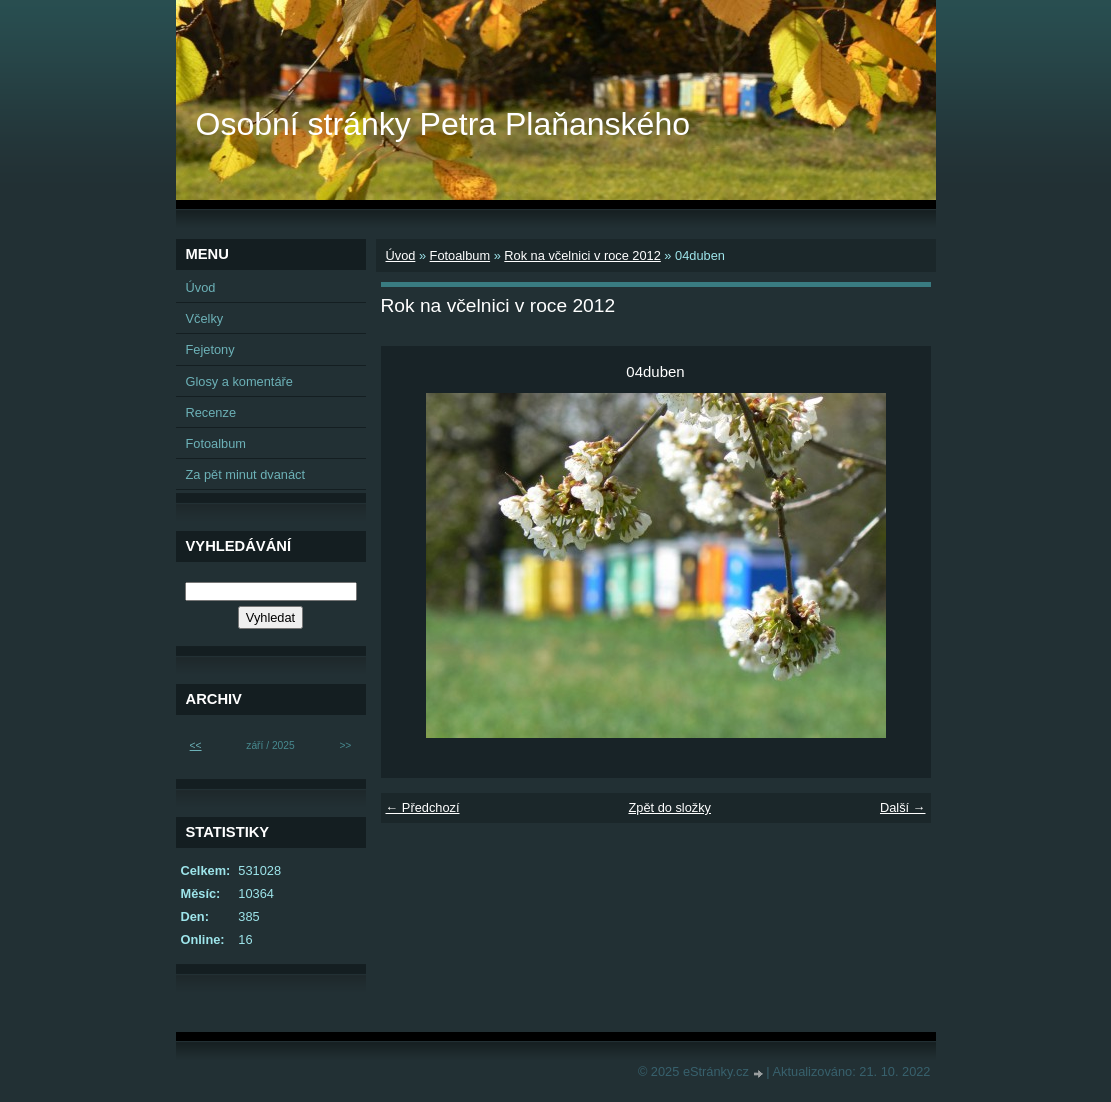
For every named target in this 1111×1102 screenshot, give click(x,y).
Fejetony (210, 349)
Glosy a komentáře (239, 381)
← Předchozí (423, 807)
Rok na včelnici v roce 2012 (582, 255)
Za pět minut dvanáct (246, 474)
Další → (903, 807)
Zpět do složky (669, 807)
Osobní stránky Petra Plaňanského (443, 124)
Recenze (211, 412)
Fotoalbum (460, 255)
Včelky (205, 318)
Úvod (401, 255)
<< (196, 745)
